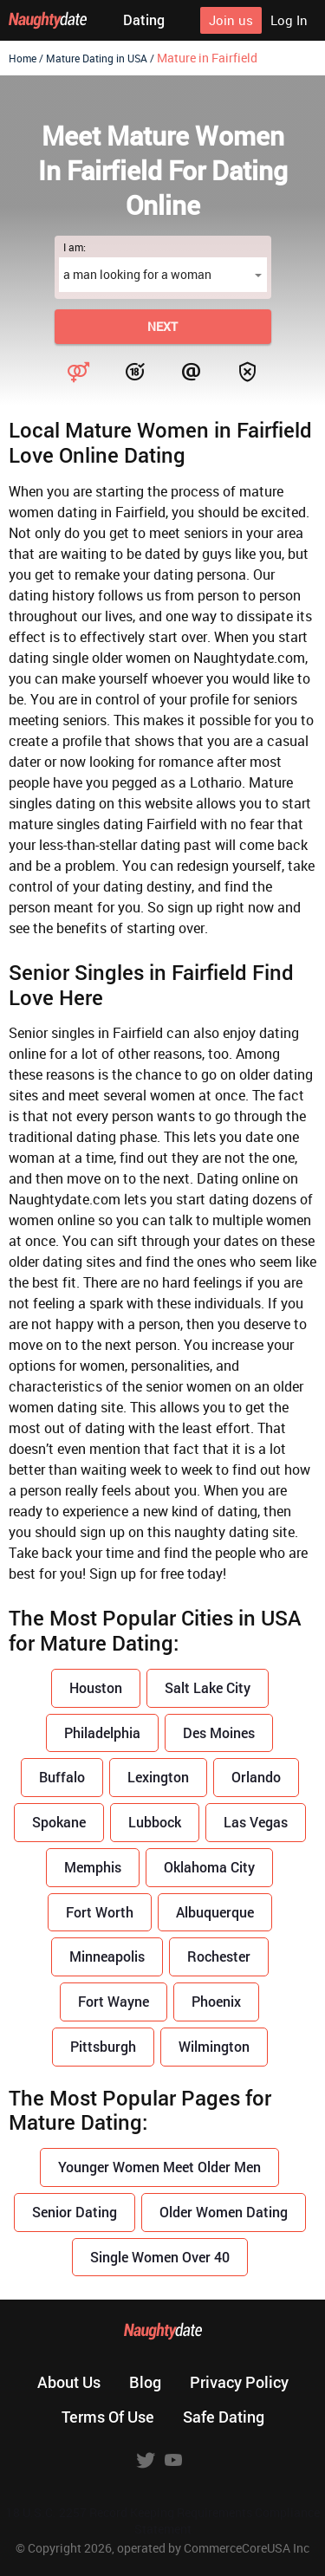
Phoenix (216, 2001)
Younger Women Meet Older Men (159, 2166)
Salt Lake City (207, 1687)
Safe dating (223, 2416)
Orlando (256, 1777)
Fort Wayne (113, 2001)
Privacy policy (239, 2382)
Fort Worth (99, 1912)
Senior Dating (74, 2212)
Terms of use (108, 2416)
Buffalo (62, 1777)
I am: (74, 247)
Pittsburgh (103, 2046)
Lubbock (154, 1822)
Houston (95, 1687)
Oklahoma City (209, 1867)
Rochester (218, 1956)
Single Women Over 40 (160, 2257)
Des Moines (219, 1732)
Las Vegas (256, 1822)
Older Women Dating (223, 2212)
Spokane (59, 1822)
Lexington (158, 1777)
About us (69, 2382)
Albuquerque (215, 1912)
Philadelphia (102, 1732)
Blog (145, 2382)
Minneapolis (107, 1956)
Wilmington (214, 2046)
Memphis (92, 1867)
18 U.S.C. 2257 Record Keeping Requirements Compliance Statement (163, 2521)
